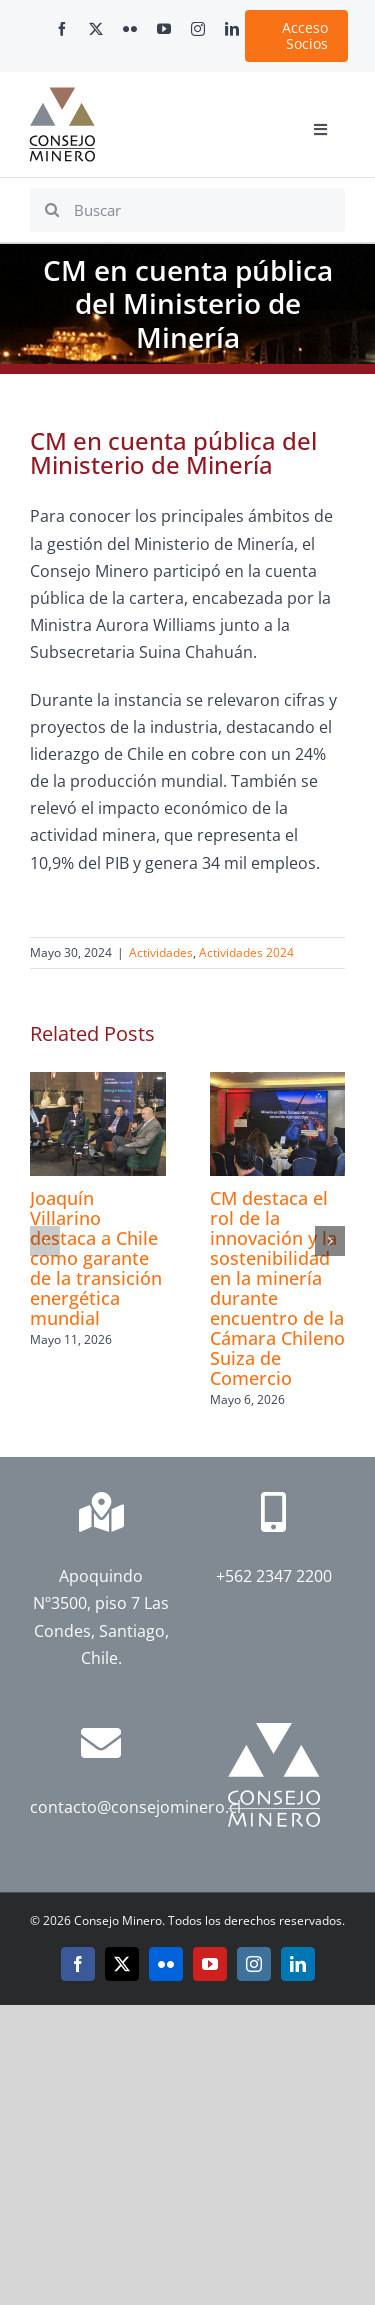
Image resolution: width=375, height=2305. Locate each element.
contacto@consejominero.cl (135, 1807)
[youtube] (164, 29)
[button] (45, 1241)
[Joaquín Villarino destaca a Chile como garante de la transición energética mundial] (98, 1083)
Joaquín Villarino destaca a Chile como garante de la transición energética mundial (96, 1258)
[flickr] (130, 29)
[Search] (52, 210)
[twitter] (96, 29)
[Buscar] (187, 210)
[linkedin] (232, 29)
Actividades (161, 952)
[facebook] (62, 29)
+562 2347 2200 (274, 1576)
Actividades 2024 (246, 952)
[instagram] (198, 29)
